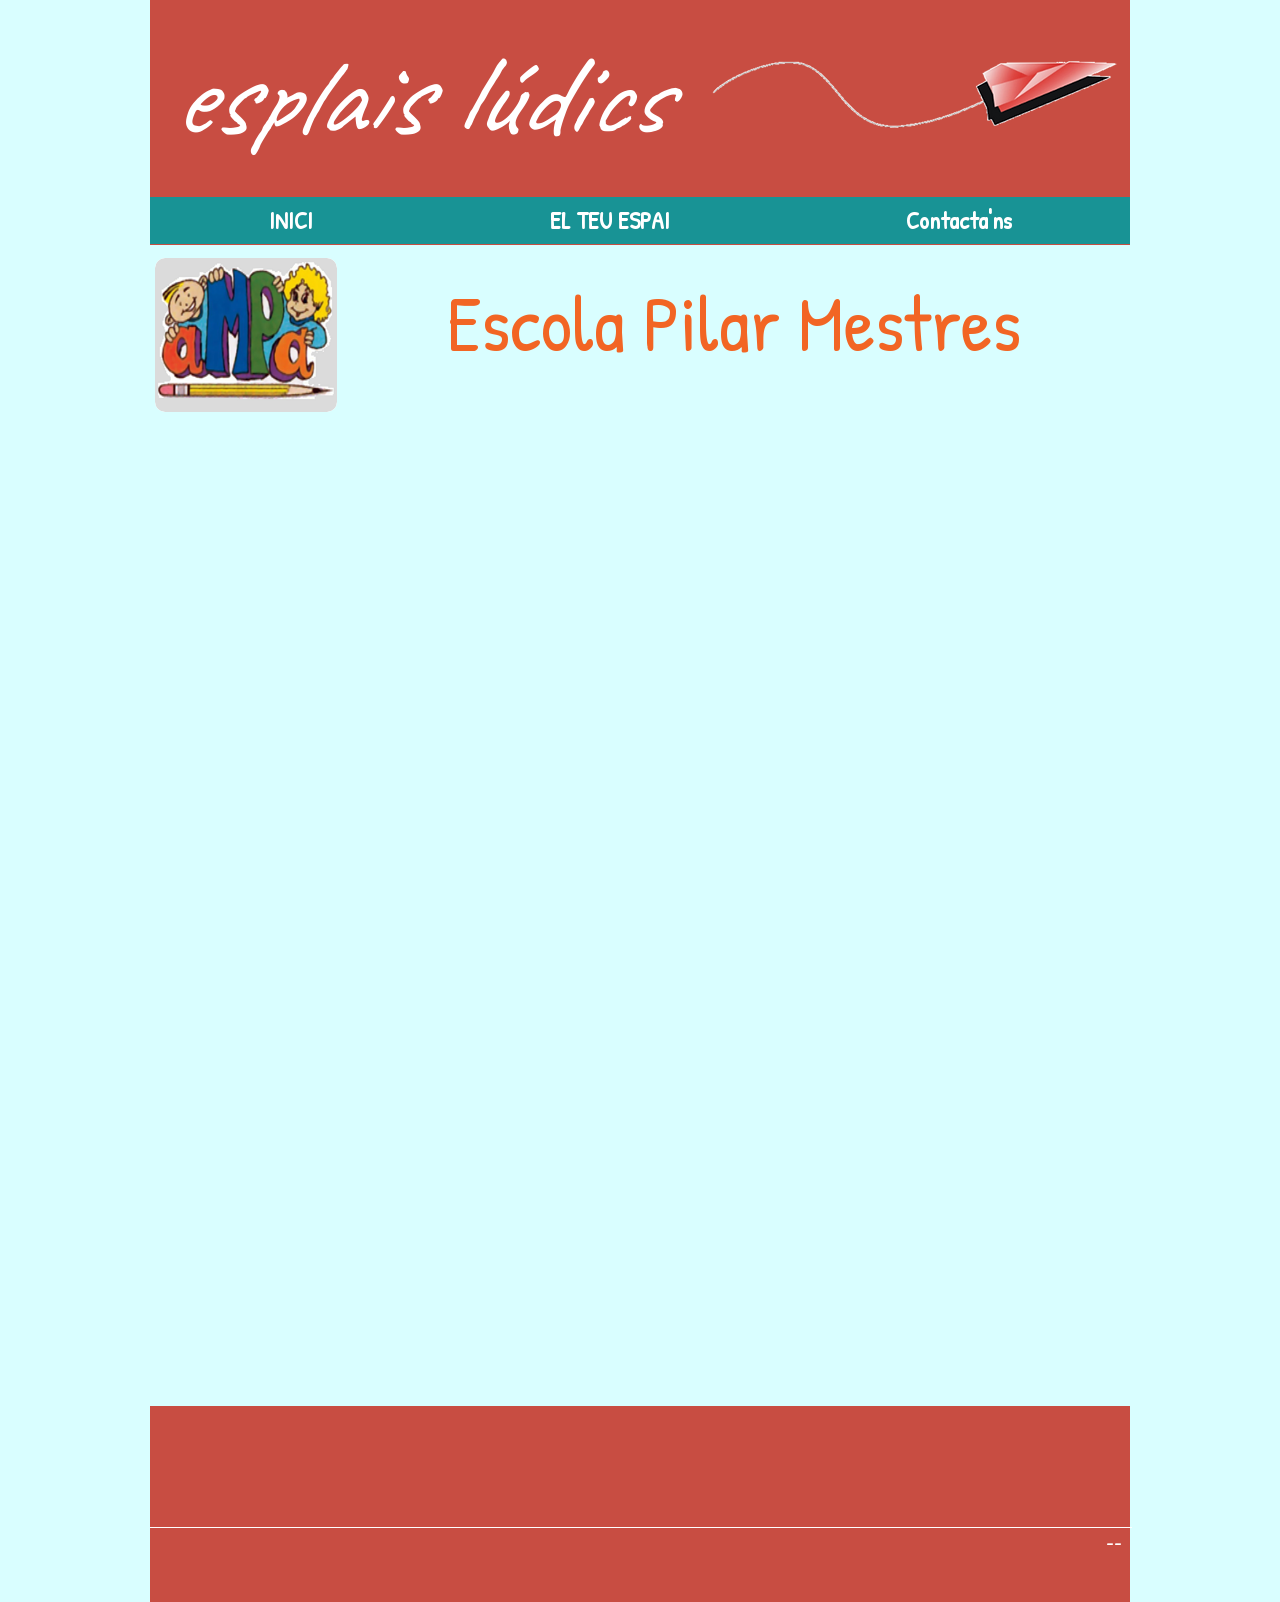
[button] (609, 220)
